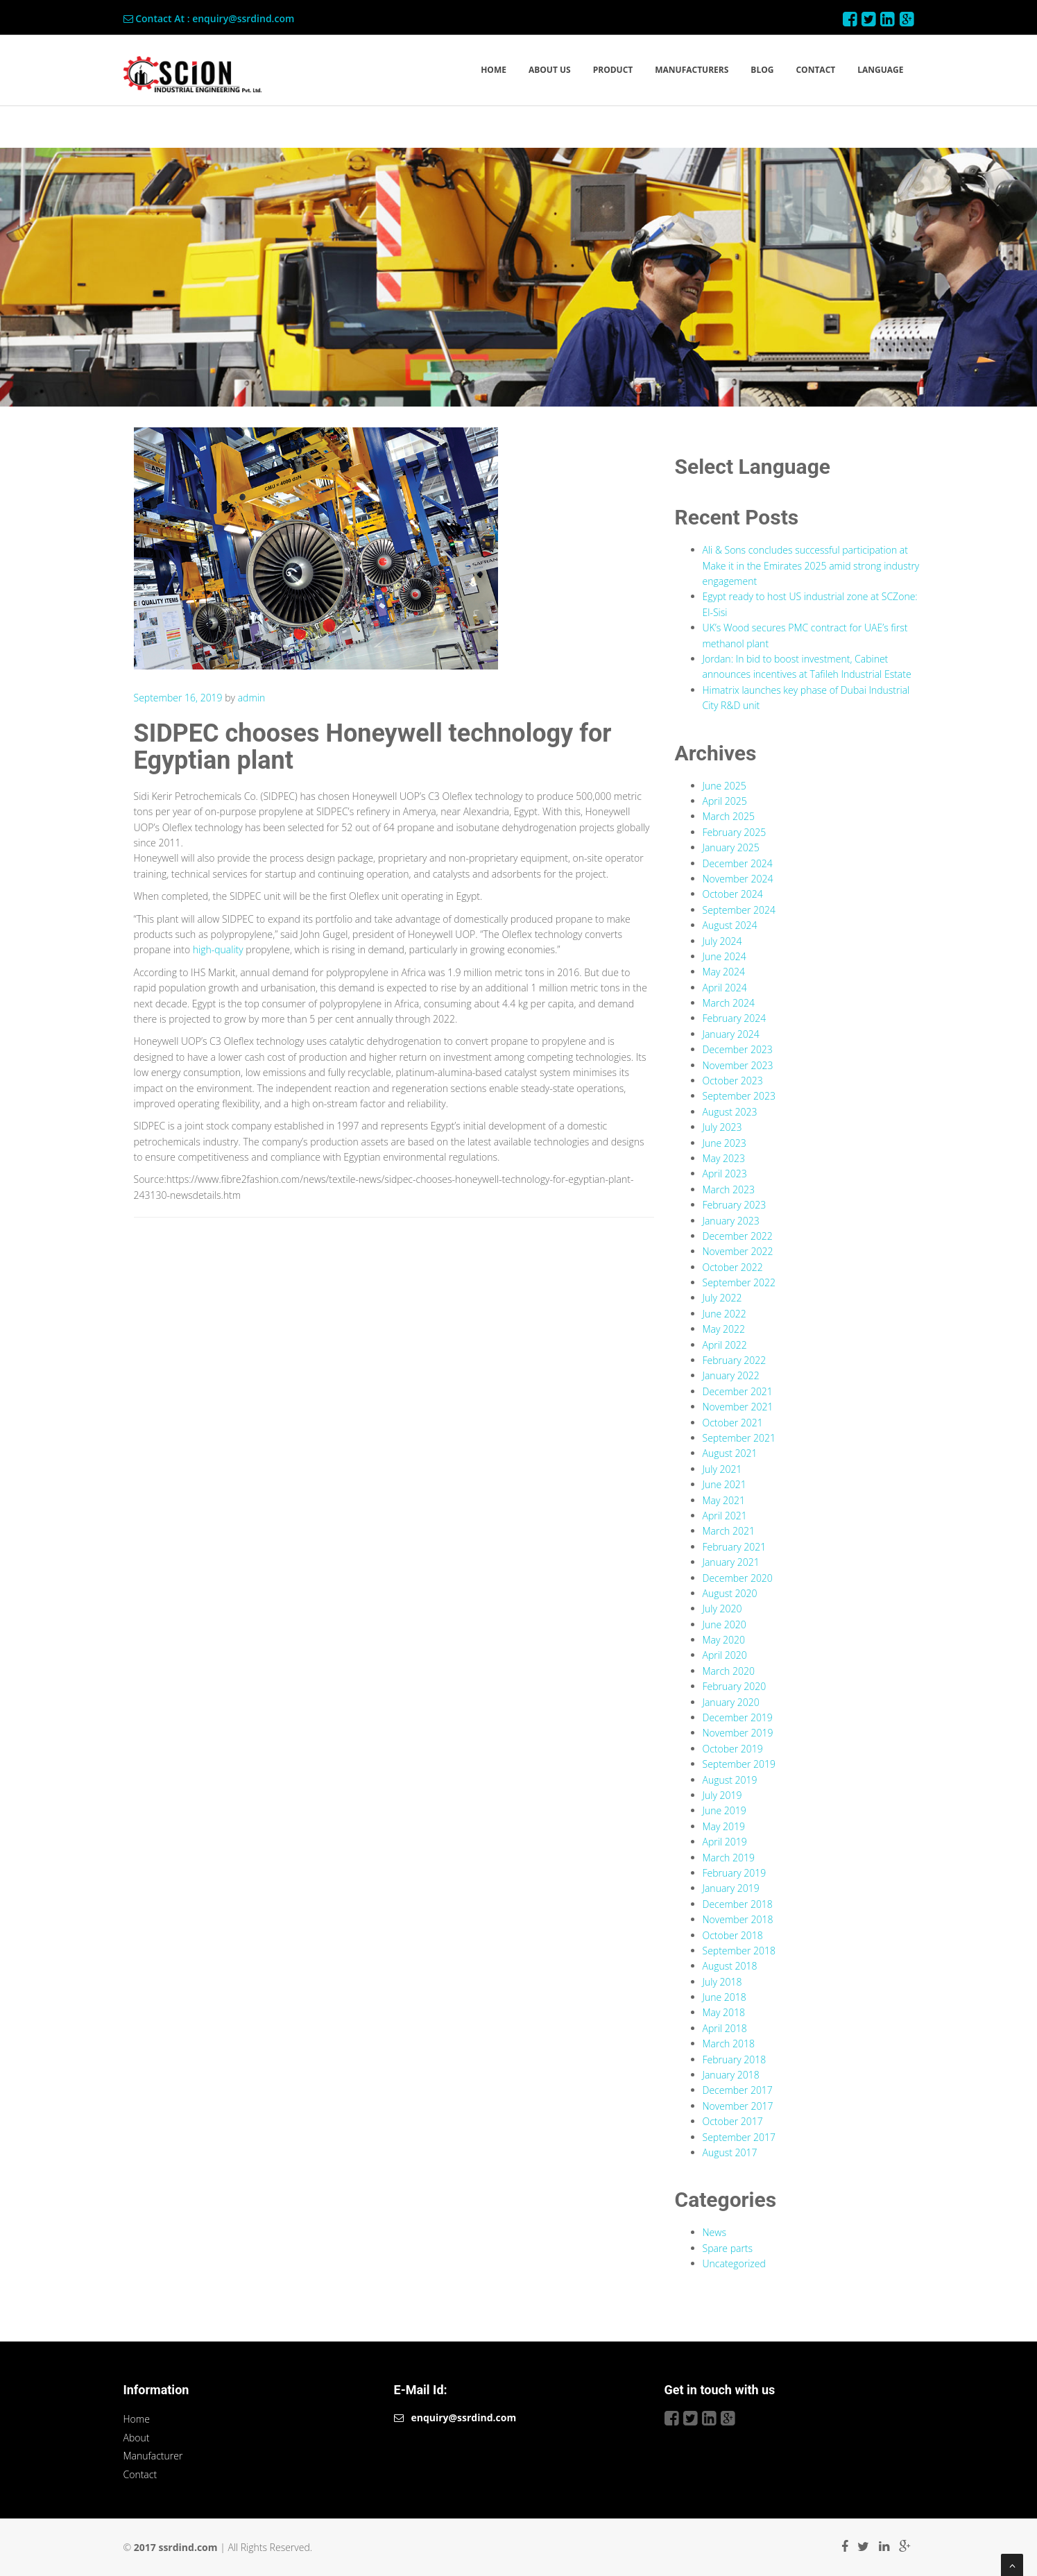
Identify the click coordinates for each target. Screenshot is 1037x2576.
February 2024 (734, 1018)
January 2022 (731, 1375)
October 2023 (733, 1080)
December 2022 (738, 1236)
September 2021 (739, 1437)
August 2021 (730, 1453)
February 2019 (734, 1872)
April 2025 (725, 801)
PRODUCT (613, 70)
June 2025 (724, 785)
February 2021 (734, 1546)
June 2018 (724, 1997)
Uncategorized (734, 2263)
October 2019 (733, 1748)
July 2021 (722, 1469)
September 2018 (739, 1950)
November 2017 (738, 2106)
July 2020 (722, 1608)
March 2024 (729, 1002)
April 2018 (725, 2028)
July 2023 (722, 1127)
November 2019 (738, 1732)
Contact (140, 2474)
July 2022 (722, 1297)
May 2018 (724, 2012)
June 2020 (724, 1624)
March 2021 (729, 1530)
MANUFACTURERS (691, 70)
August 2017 (730, 2152)
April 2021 (725, 1515)
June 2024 (724, 956)
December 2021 (738, 1391)
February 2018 (734, 2059)
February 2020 (734, 1686)
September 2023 (739, 1095)
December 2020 (738, 1578)
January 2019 (731, 1888)
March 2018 (729, 2043)
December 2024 (738, 863)
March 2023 (729, 1189)
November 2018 (738, 1919)
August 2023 (730, 1111)
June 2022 (724, 1313)
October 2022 (733, 1267)
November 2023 (738, 1065)
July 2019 (722, 1795)
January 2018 (731, 2074)
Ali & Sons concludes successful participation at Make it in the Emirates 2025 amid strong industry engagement (811, 565)
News (714, 2232)
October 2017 (733, 2121)
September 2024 (739, 909)
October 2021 (733, 1422)
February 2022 (734, 1360)
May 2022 (724, 1329)
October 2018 (733, 1935)
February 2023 (734, 1204)
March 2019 (729, 1857)
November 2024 (738, 878)
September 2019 (739, 1764)
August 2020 (730, 1593)
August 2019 (730, 1779)
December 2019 (738, 1717)
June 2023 (724, 1143)
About (136, 2437)
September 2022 (739, 1282)
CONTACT (815, 70)
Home (136, 2418)
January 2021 (731, 1562)
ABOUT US (550, 70)
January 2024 (731, 1034)
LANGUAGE (880, 70)
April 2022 (725, 1344)
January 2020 (731, 1702)
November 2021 (738, 1406)
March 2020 (729, 1671)
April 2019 (725, 1841)
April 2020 (725, 1655)
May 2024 (724, 971)
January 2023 (731, 1220)
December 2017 (738, 2090)
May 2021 (724, 1500)
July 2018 (722, 1981)
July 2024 (722, 941)
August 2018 (730, 1965)
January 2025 (731, 847)
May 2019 (724, 1826)
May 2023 (724, 1158)
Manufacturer (153, 2455)
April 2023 (725, 1173)
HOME (493, 70)
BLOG (762, 70)
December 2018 (738, 1904)
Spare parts (728, 2248)
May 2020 (724, 1639)
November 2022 (738, 1251)
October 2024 (733, 894)
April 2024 (725, 987)
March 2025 (729, 816)
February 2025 (734, 832)
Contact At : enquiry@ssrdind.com (209, 18)
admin (252, 697)
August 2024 (730, 925)
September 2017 (739, 2137)
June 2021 (724, 1484)
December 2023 (738, 1049)
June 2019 (724, 1810)
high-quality (218, 949)
